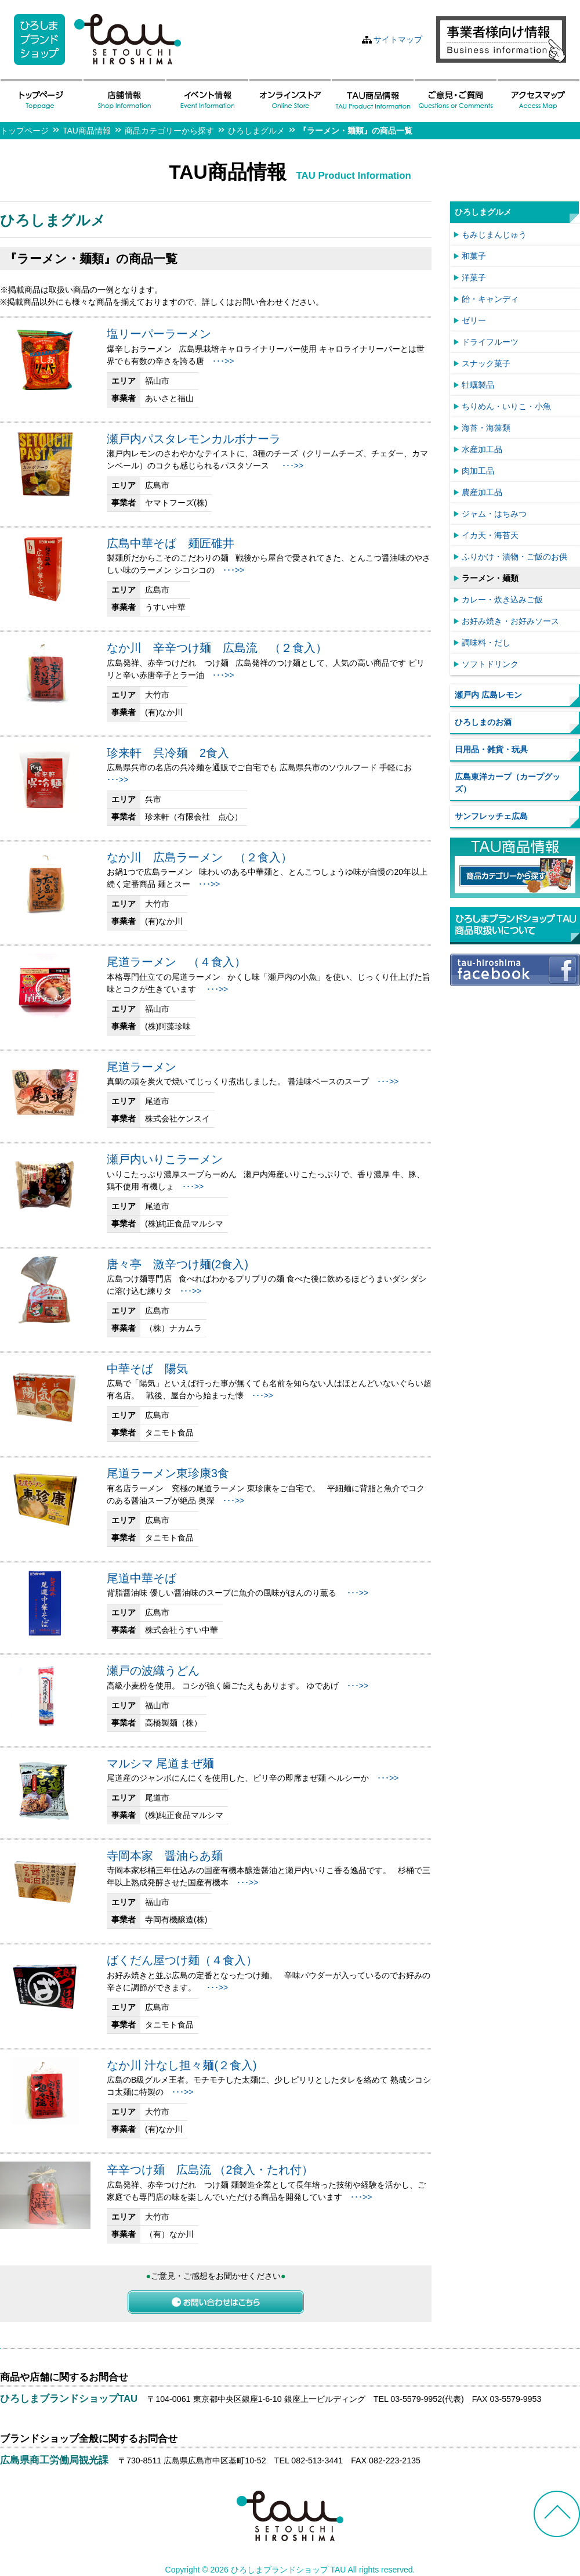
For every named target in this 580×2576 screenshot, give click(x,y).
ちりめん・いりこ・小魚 (506, 406)
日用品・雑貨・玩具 (491, 749)
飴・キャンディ (490, 299)
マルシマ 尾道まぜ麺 (160, 1763)
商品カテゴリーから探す (169, 130)
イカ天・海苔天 (490, 535)
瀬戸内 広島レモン (488, 694)
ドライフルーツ (490, 342)
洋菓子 (474, 277)
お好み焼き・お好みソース (510, 621)
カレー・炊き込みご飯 (502, 599)
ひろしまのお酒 (483, 722)
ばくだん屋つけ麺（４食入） (182, 1960)
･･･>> (223, 361)
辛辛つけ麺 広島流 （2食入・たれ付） (210, 2169)
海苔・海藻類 (486, 427)
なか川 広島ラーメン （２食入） (199, 857)
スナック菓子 (486, 363)
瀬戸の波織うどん (153, 1670)
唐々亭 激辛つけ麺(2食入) (177, 1264)
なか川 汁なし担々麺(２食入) (182, 2065)
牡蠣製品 (478, 384)
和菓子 (474, 256)
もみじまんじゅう (494, 234)
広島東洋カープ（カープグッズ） (507, 782)
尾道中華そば (141, 1578)
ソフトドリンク (490, 664)
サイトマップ (398, 39)
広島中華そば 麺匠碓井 (170, 543)
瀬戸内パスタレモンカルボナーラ (194, 438)
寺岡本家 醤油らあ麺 (165, 1855)
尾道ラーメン (141, 1066)
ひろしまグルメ (256, 130)
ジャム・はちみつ (494, 513)
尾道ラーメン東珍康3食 (168, 1473)
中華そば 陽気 (147, 1368)
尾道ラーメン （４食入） (176, 961)
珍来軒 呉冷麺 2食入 (168, 752)
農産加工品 (482, 492)
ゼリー (474, 320)
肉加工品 (478, 470)
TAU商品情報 (87, 130)
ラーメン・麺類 (490, 578)
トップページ (24, 130)
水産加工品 (482, 449)
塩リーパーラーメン (159, 333)
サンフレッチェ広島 (491, 816)
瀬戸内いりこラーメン (165, 1159)
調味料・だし (486, 642)
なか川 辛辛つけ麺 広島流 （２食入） (217, 647)
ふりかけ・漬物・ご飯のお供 (514, 556)
